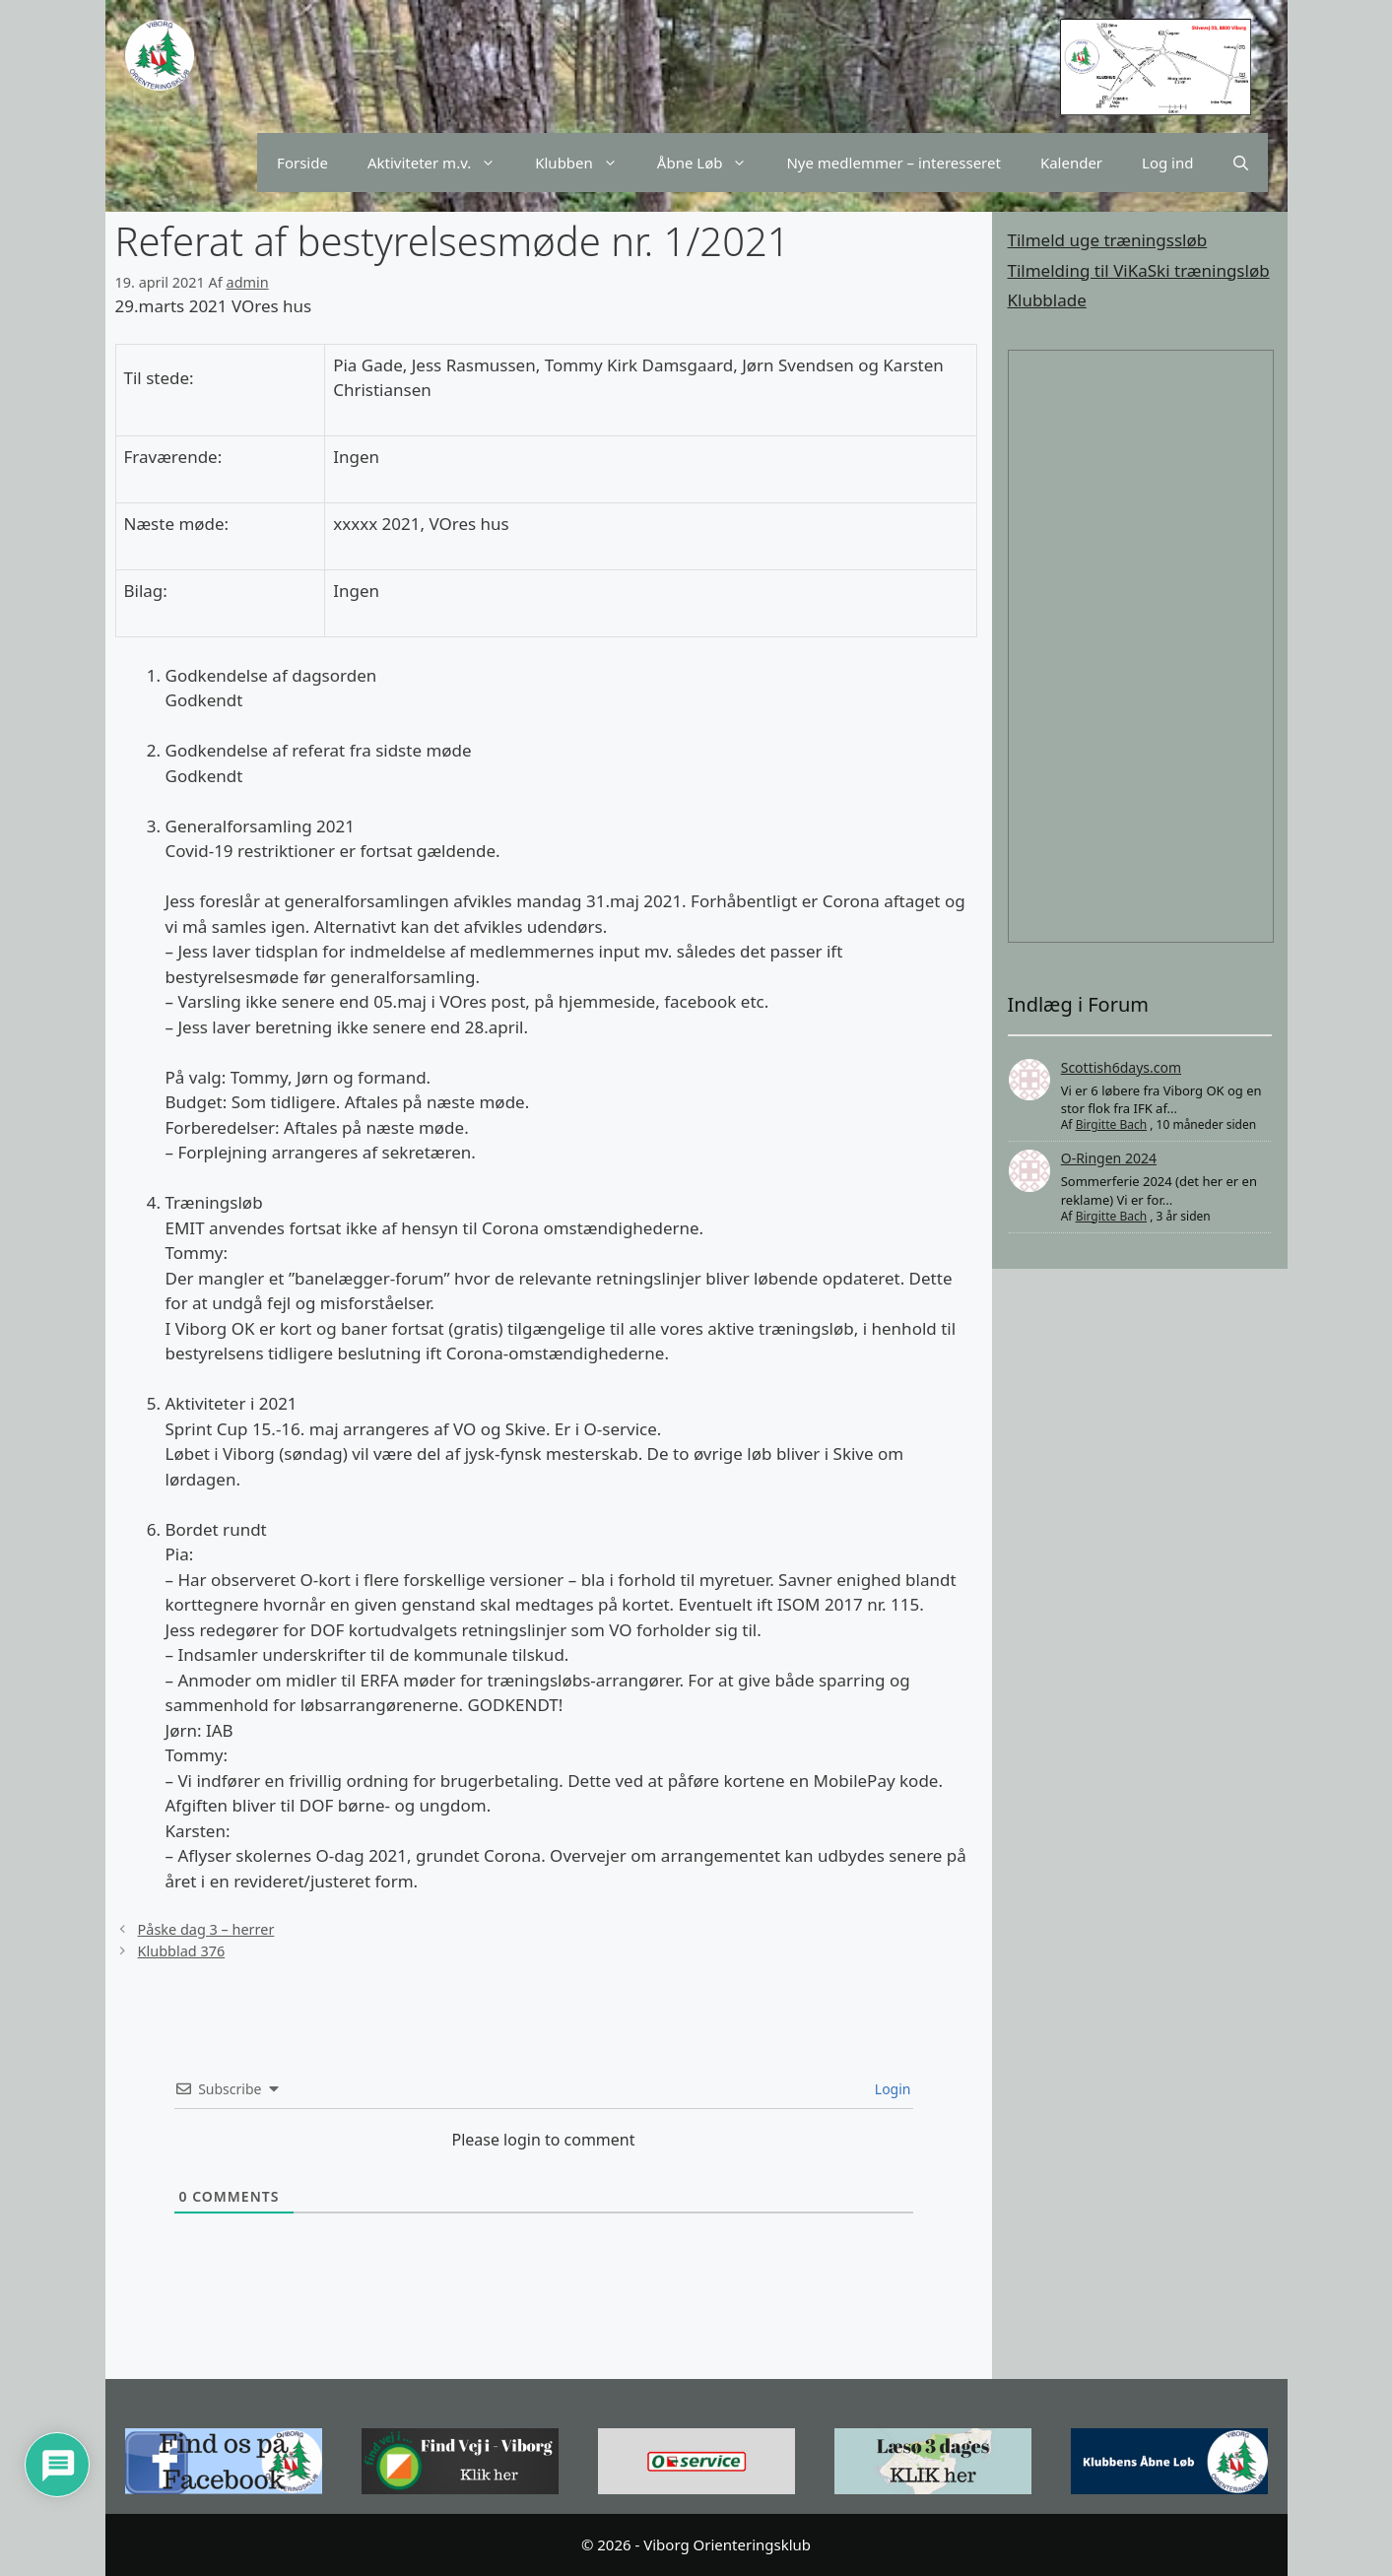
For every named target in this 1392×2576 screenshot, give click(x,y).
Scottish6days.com (1121, 1067)
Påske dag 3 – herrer (206, 1929)
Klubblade (1047, 300)
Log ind (1167, 162)
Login (890, 2089)
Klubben (586, 162)
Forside (302, 162)
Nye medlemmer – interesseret (893, 162)
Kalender (1071, 162)
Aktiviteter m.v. (441, 162)
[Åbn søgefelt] (1241, 162)
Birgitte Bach (1111, 1124)
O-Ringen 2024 (1109, 1158)
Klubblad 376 (182, 1951)
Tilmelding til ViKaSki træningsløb (1139, 270)
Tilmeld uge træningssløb (1108, 240)
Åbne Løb (712, 162)
